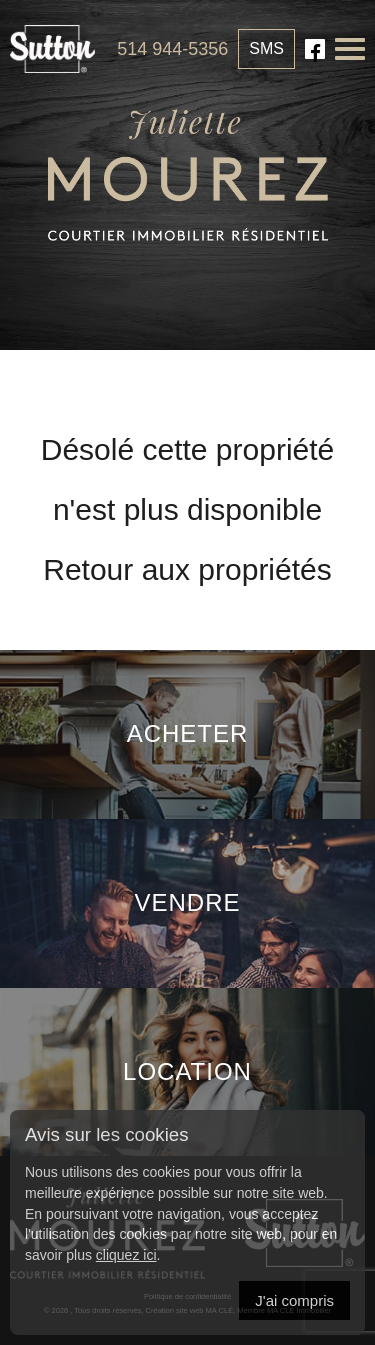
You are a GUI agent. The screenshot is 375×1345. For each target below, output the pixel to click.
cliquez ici (126, 1255)
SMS (266, 48)
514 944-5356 (172, 49)
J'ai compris (294, 1300)
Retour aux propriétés (187, 569)
